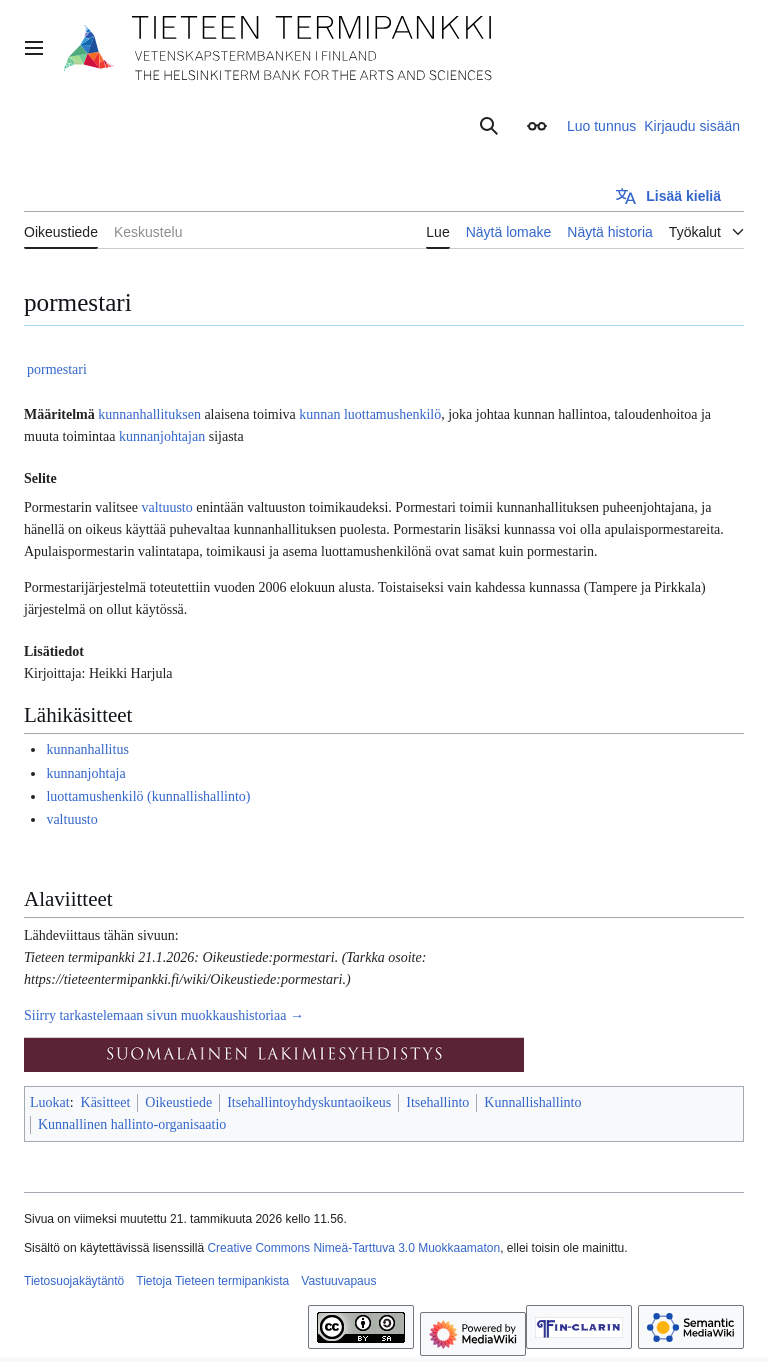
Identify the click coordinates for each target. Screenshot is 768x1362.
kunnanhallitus (87, 749)
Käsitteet (106, 1102)
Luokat (50, 1102)
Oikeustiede (178, 1102)
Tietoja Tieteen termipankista (212, 1281)
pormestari (57, 369)
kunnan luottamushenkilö (370, 414)
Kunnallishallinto (532, 1102)
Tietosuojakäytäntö (74, 1281)
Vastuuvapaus (338, 1281)
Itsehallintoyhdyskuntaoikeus (309, 1102)
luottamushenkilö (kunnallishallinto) (148, 796)
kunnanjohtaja (85, 773)
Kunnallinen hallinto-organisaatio (132, 1124)
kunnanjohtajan (162, 436)
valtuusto (166, 507)
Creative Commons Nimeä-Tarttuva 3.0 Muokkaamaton (353, 1248)
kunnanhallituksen (149, 414)
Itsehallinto (437, 1102)
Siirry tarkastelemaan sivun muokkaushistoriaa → (164, 1015)
